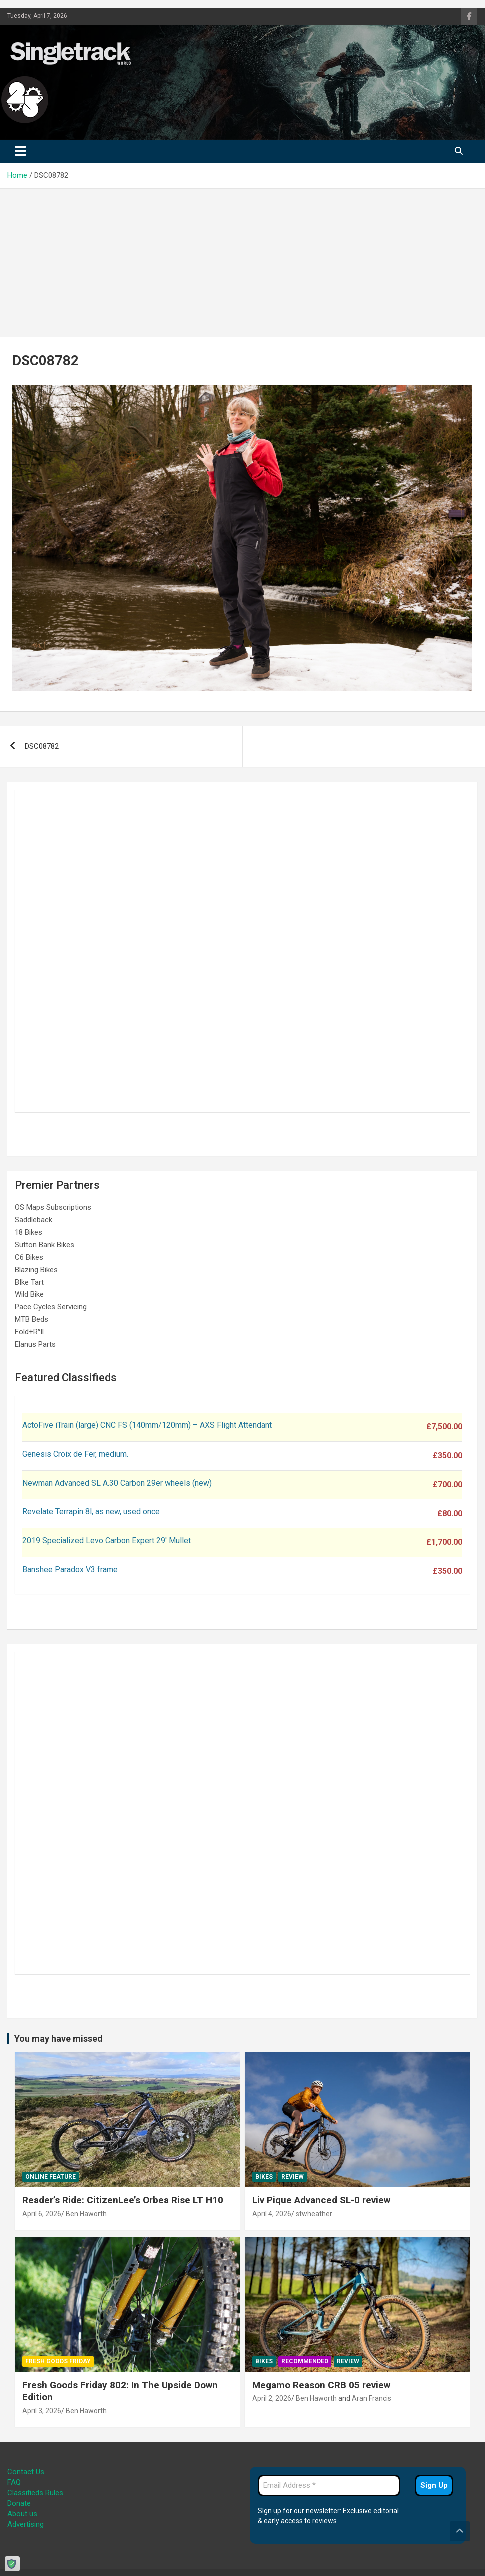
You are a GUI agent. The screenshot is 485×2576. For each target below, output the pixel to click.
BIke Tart (29, 1282)
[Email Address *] (329, 2485)
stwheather (314, 2214)
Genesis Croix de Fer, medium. (75, 1454)
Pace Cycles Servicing (51, 1306)
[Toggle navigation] (21, 151)
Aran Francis (372, 2398)
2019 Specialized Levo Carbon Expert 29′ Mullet (106, 1540)
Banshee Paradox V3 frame (70, 1569)
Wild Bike (29, 1294)
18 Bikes (28, 1232)
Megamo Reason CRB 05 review (321, 2385)
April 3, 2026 (42, 2411)
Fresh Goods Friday (58, 2361)
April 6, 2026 (42, 2214)
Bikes (264, 2176)
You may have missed (58, 2038)
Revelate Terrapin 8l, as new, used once (91, 1511)
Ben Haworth (86, 2214)
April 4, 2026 (272, 2214)
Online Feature (51, 2176)
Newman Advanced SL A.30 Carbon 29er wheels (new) (117, 1483)
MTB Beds (31, 1319)
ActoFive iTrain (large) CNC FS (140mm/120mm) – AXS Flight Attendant (148, 1425)
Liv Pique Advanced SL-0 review (321, 2200)
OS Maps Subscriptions (53, 1207)
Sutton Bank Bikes (44, 1244)
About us (23, 2513)
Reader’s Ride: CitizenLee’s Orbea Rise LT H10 (123, 2200)
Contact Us (26, 2471)
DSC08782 (42, 746)
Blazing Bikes (36, 1269)
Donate (19, 2503)
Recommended (305, 2361)
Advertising (26, 2524)
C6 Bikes (29, 1257)
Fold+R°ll (29, 1331)
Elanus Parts (35, 1344)
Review (293, 2176)
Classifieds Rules (36, 2492)
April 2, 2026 (272, 2398)
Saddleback (33, 1219)
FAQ (14, 2482)
